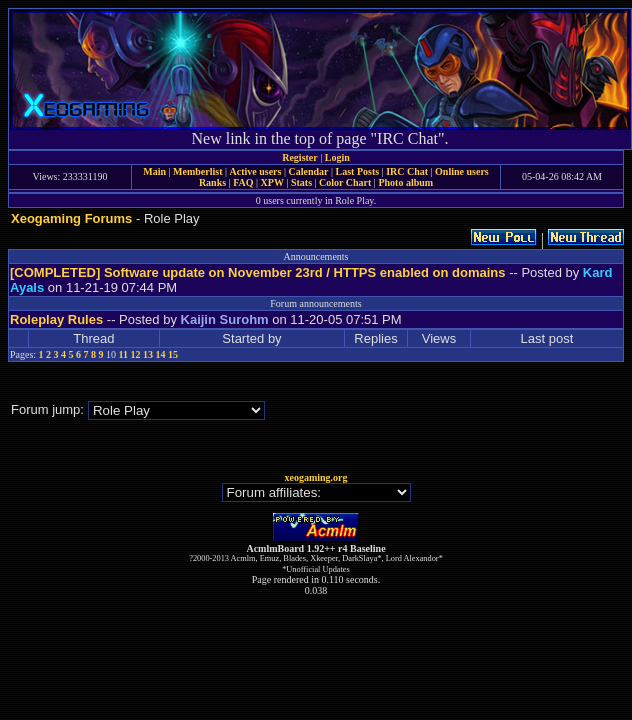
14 (161, 354)
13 (148, 354)
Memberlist (197, 171)
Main (154, 171)
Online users (462, 171)
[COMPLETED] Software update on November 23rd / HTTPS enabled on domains (258, 272)
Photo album (405, 182)
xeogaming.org (315, 477)
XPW (272, 182)
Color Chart (345, 182)
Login (337, 157)
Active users (256, 171)
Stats (301, 182)
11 (123, 354)
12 (136, 354)
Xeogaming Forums (71, 218)
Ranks (212, 182)
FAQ (243, 182)
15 (173, 354)
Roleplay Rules (56, 319)
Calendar (308, 171)
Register (300, 157)
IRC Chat (407, 171)
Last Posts (357, 171)
